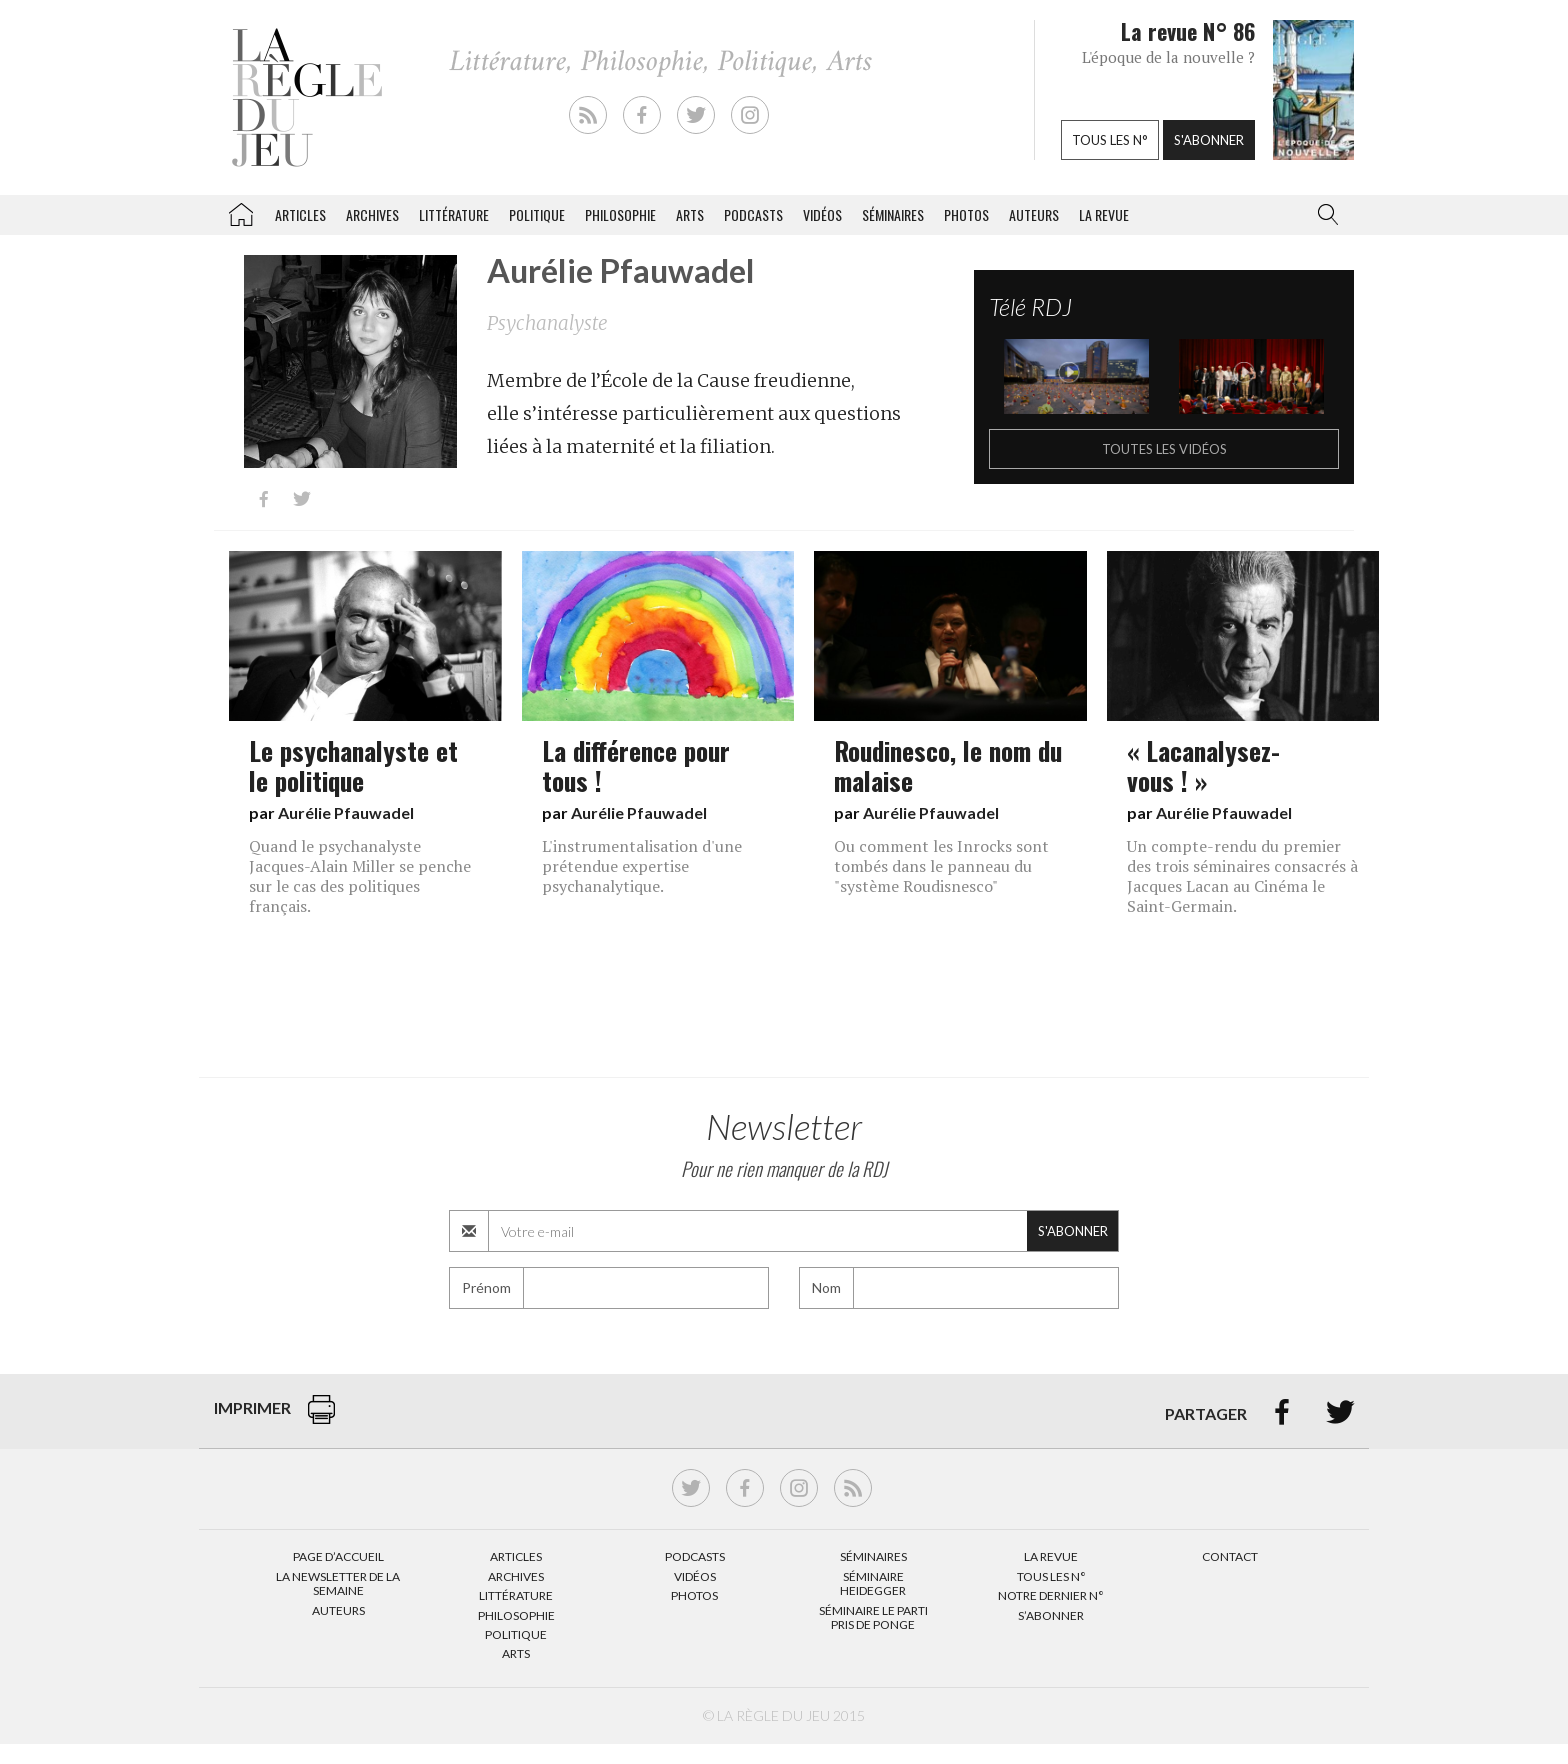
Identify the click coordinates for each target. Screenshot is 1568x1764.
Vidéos (822, 214)
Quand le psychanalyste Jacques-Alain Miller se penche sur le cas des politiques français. (360, 876)
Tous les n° (1110, 140)
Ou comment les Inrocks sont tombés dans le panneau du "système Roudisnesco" (941, 866)
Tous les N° (1051, 1576)
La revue (1104, 214)
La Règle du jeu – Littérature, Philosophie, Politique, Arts (241, 211)
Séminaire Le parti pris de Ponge (873, 1617)
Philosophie (620, 214)
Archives (372, 214)
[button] (1324, 215)
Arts (690, 214)
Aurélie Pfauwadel (346, 812)
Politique (537, 214)
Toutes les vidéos (1164, 449)
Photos (966, 214)
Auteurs (1034, 214)
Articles (300, 214)
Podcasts (753, 214)
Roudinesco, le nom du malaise (948, 765)
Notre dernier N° (1051, 1595)
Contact (1230, 1556)
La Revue (1051, 1556)
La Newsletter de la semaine (338, 1583)
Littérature (454, 214)
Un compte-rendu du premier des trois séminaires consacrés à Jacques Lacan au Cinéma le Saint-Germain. (1242, 876)
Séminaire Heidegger (873, 1583)
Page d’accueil (338, 1556)
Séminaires (893, 214)
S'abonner (1209, 140)
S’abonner (1051, 1615)
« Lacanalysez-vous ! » (1203, 765)
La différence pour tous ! (636, 765)
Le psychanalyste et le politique (353, 765)
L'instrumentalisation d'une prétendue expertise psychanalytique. (642, 866)
